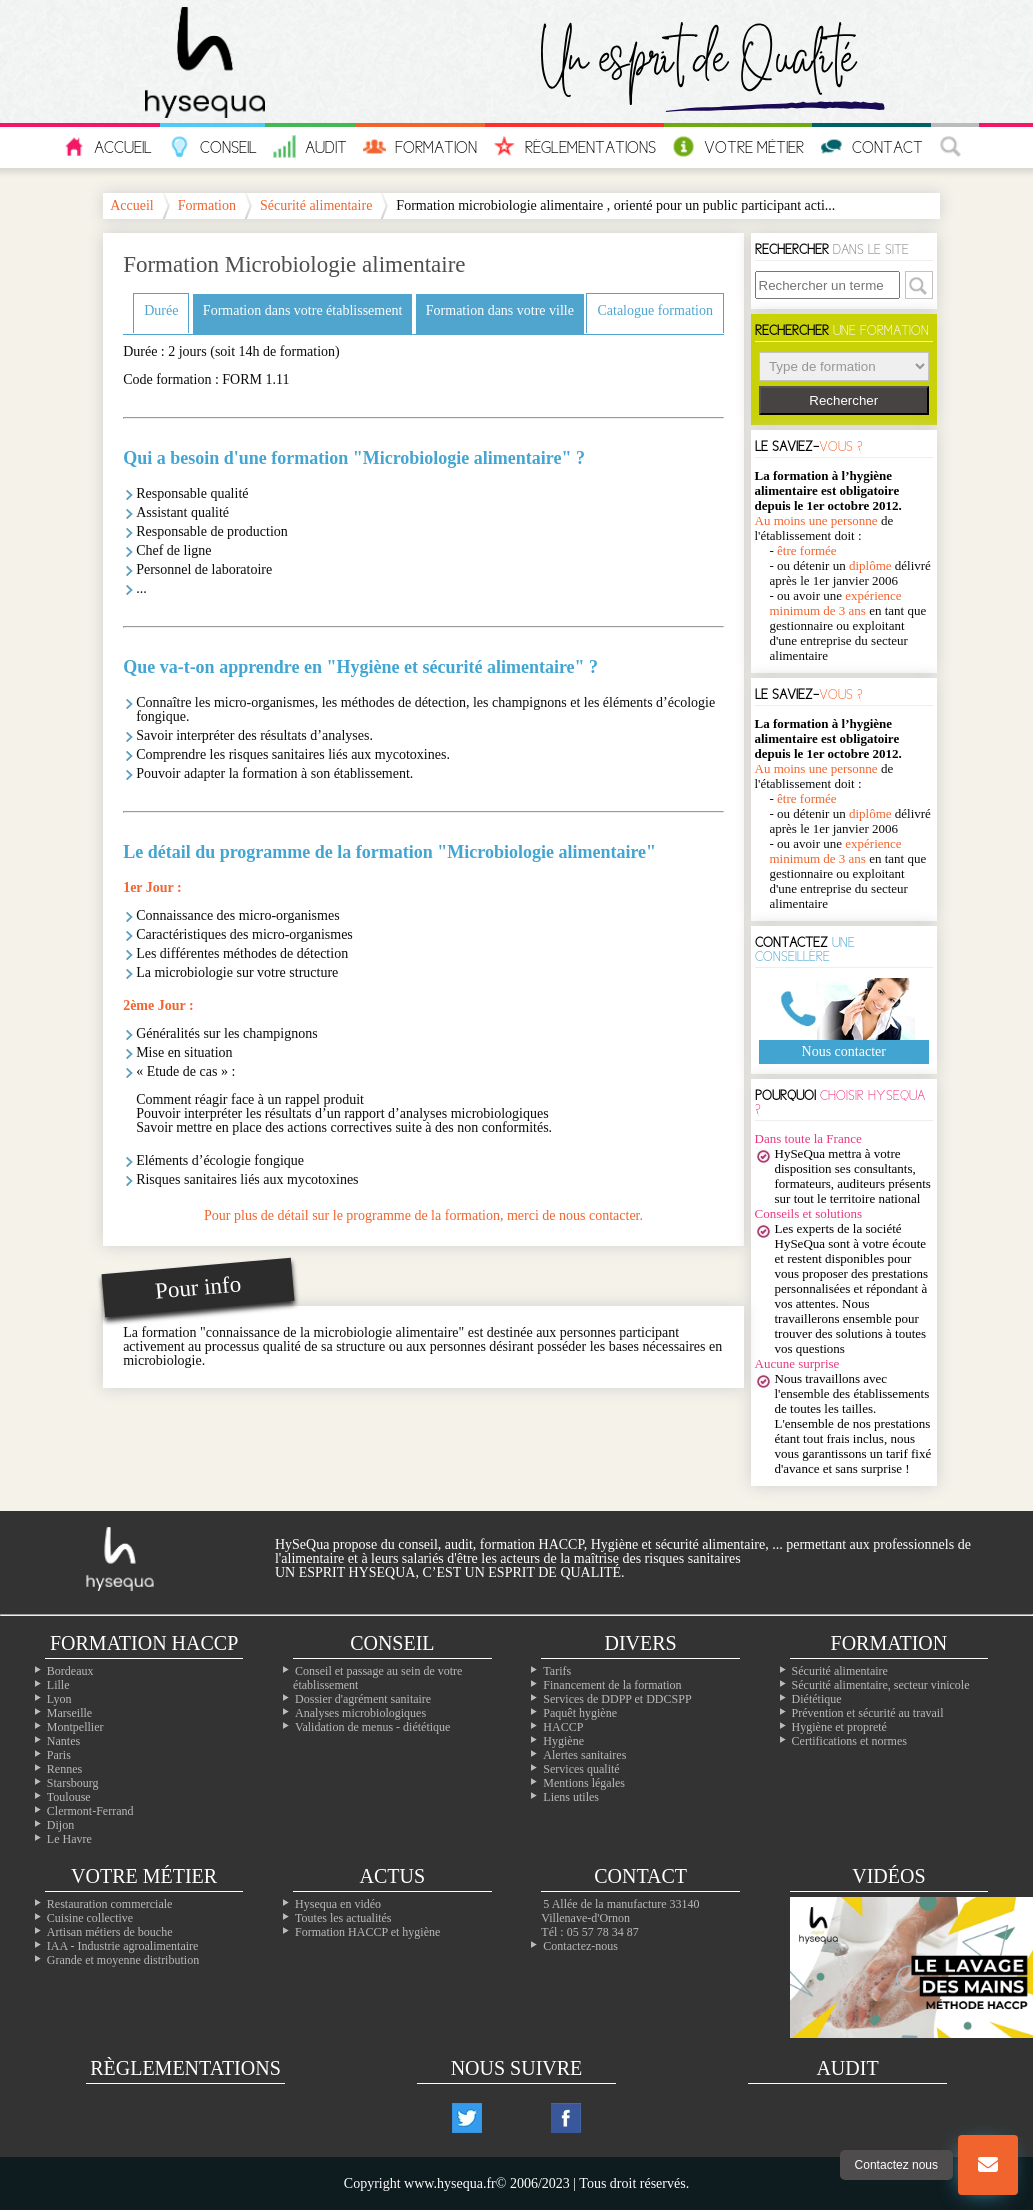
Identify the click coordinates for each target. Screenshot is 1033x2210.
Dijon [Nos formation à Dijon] (60, 1825)
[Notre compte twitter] (467, 2118)
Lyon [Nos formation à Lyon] (59, 1699)
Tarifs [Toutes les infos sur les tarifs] (557, 1671)
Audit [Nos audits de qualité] (847, 2068)
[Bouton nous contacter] (988, 2165)
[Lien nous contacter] (988, 2165)
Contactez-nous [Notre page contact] (580, 1946)
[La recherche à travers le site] (955, 147)
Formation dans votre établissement (302, 310)
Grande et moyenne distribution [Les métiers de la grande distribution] (123, 1960)
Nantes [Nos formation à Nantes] (63, 1741)
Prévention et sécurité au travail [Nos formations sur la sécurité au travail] (868, 1713)
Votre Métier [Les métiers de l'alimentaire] (738, 146)
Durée (161, 310)
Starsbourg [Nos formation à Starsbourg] (73, 1783)
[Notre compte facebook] (566, 2118)
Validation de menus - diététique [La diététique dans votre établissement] (372, 1727)
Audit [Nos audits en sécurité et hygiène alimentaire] (310, 146)
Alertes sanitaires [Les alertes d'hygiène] (584, 1755)
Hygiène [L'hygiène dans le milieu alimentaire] (563, 1741)
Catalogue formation (654, 310)
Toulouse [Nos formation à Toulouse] (69, 1797)
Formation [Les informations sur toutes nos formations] (420, 146)
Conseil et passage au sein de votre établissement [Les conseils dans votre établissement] (377, 1678)
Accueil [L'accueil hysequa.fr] (107, 146)
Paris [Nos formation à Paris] (59, 1755)
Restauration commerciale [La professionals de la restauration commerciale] (110, 1904)
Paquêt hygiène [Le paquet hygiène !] (580, 1713)
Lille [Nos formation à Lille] (58, 1685)
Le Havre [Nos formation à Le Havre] (69, 1839)
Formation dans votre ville (500, 310)
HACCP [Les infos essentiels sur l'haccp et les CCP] (563, 1727)
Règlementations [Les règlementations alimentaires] (185, 2068)
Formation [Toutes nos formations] (889, 1643)
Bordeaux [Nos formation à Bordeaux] (70, 1671)
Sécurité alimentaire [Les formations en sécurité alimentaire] (840, 1671)
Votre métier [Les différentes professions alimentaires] (144, 1876)
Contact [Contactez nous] (871, 146)
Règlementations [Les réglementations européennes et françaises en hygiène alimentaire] (574, 146)
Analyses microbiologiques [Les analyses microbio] (360, 1713)
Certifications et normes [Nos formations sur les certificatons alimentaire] (849, 1741)
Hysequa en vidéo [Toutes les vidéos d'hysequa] (338, 1904)
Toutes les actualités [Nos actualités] (343, 1918)
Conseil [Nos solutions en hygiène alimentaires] (392, 1643)
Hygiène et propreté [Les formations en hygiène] (839, 1727)
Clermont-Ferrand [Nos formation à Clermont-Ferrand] (90, 1811)
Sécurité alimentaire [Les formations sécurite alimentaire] (316, 206)
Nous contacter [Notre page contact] (844, 1051)
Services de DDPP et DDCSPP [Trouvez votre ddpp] (617, 1699)
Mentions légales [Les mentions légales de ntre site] (584, 1783)
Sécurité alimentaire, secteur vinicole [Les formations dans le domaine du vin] (881, 1685)
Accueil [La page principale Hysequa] (132, 206)
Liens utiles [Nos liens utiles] (571, 1797)
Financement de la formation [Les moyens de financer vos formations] (612, 1685)
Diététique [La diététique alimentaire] (817, 1699)
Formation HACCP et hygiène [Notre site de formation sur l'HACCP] (367, 1932)
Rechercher (843, 400)
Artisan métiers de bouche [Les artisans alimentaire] (110, 1932)
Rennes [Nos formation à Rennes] (64, 1769)
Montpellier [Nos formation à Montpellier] (75, 1727)
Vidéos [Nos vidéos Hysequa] (888, 1876)
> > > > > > (844, 366)
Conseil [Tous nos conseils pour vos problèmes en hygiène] (212, 146)
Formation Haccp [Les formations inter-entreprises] (144, 1643)
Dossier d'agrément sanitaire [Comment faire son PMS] (363, 1699)
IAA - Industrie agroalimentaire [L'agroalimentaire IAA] (123, 1946)
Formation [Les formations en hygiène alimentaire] (207, 206)
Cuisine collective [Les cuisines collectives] (90, 1918)
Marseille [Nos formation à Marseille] (69, 1713)
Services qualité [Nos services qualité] (581, 1769)
